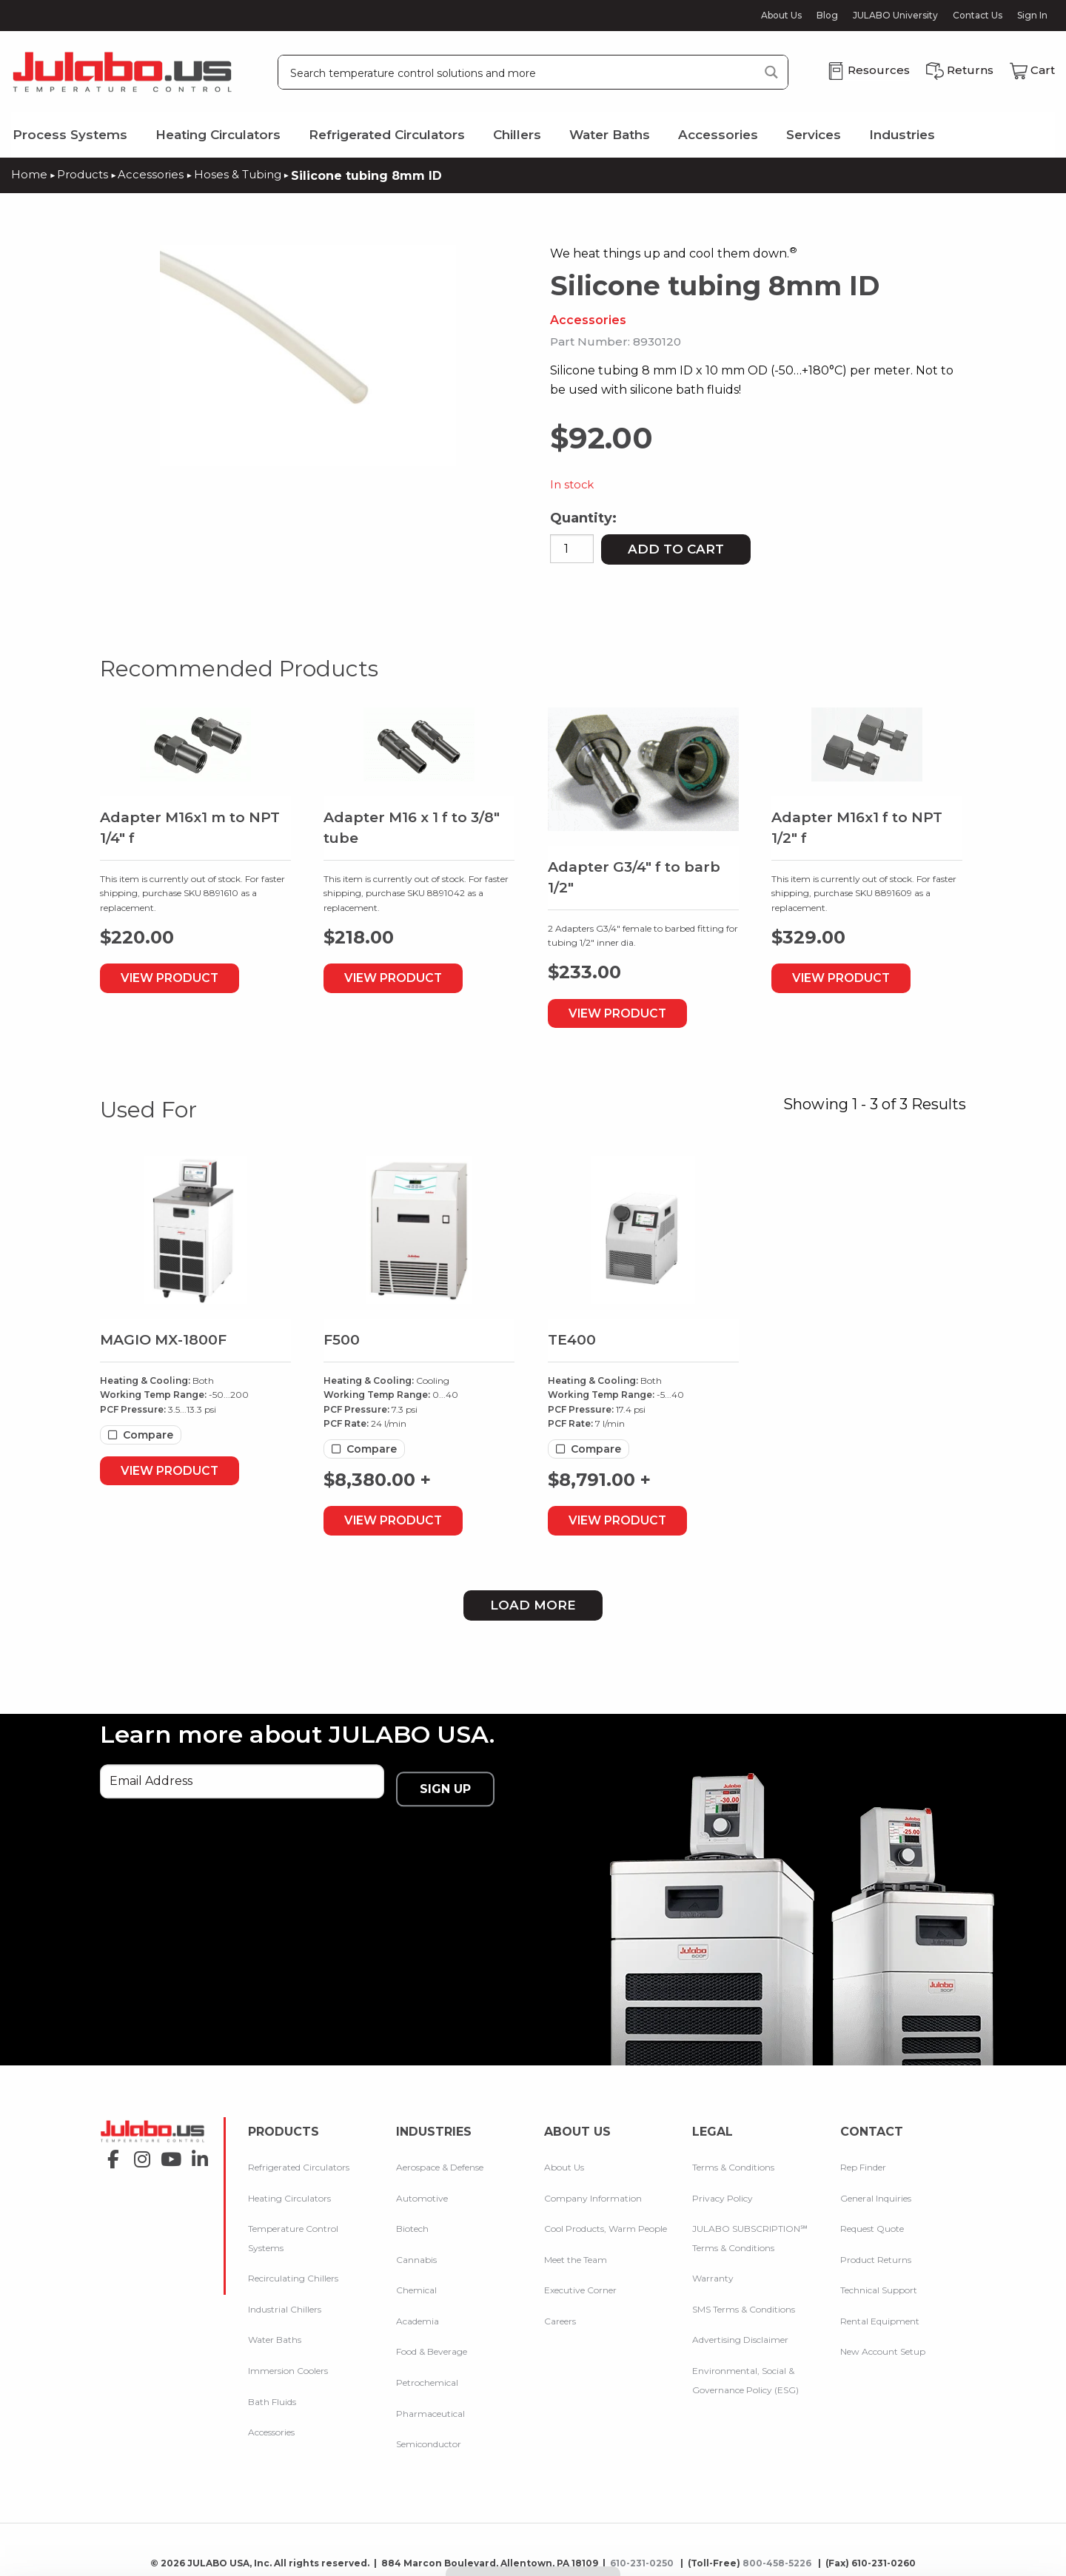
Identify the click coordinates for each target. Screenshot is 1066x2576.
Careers (560, 2314)
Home (29, 174)
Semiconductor (428, 2437)
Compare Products (533, 2564)
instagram (138, 2157)
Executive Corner (580, 2283)
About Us (781, 15)
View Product (181, 977)
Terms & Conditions (733, 2160)
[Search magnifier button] (771, 72)
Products (85, 174)
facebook (109, 2157)
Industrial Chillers (284, 2302)
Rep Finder (863, 2160)
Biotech (412, 2221)
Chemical (416, 2283)
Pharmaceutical (430, 2406)
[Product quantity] (571, 547)
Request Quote (872, 2221)
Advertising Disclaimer (740, 2332)
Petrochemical (427, 2375)
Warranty (713, 2271)
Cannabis (416, 2252)
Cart (1042, 70)
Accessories (718, 134)
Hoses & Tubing (245, 174)
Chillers (517, 134)
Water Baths (609, 134)
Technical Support (878, 2283)
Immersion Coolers (288, 2364)
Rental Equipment (879, 2314)
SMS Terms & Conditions (743, 2302)
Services (813, 134)
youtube (167, 2157)
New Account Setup (882, 2344)
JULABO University (895, 15)
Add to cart (676, 547)
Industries (902, 134)
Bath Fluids (272, 2394)
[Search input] (519, 72)
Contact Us (977, 15)
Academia (417, 2314)
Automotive (422, 2190)
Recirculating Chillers (293, 2271)
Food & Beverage (431, 2344)
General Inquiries (875, 2190)
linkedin (196, 2157)
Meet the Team (575, 2252)
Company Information (593, 2190)
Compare (148, 1435)
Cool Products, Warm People (605, 2221)
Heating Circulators (218, 134)
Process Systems (70, 134)
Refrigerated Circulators (387, 134)
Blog (827, 15)
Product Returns (875, 2252)
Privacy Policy (722, 2190)
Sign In (1032, 15)
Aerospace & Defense (439, 2160)
